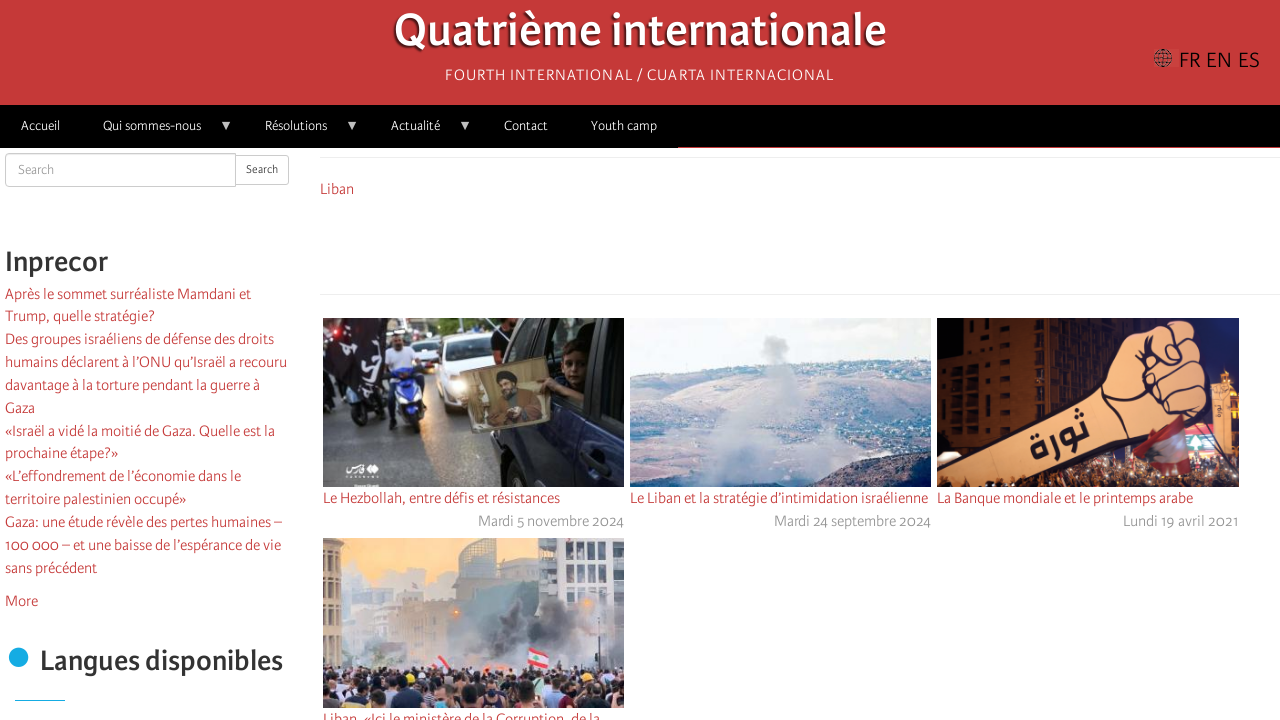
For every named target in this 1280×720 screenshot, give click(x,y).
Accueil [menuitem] (40, 125)
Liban (337, 189)
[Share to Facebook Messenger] (800, 243)
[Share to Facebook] (744, 243)
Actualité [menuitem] (421, 132)
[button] (856, 243)
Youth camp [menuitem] (624, 125)
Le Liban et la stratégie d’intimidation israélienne (779, 498)
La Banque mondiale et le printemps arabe (1065, 498)
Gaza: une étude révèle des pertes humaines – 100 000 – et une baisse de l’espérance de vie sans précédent (143, 545)
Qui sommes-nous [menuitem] (157, 132)
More (21, 601)
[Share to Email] (828, 243)
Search (262, 169)
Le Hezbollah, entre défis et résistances (441, 498)
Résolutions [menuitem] (301, 132)
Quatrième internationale (640, 35)
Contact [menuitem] (526, 125)
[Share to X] (772, 243)
